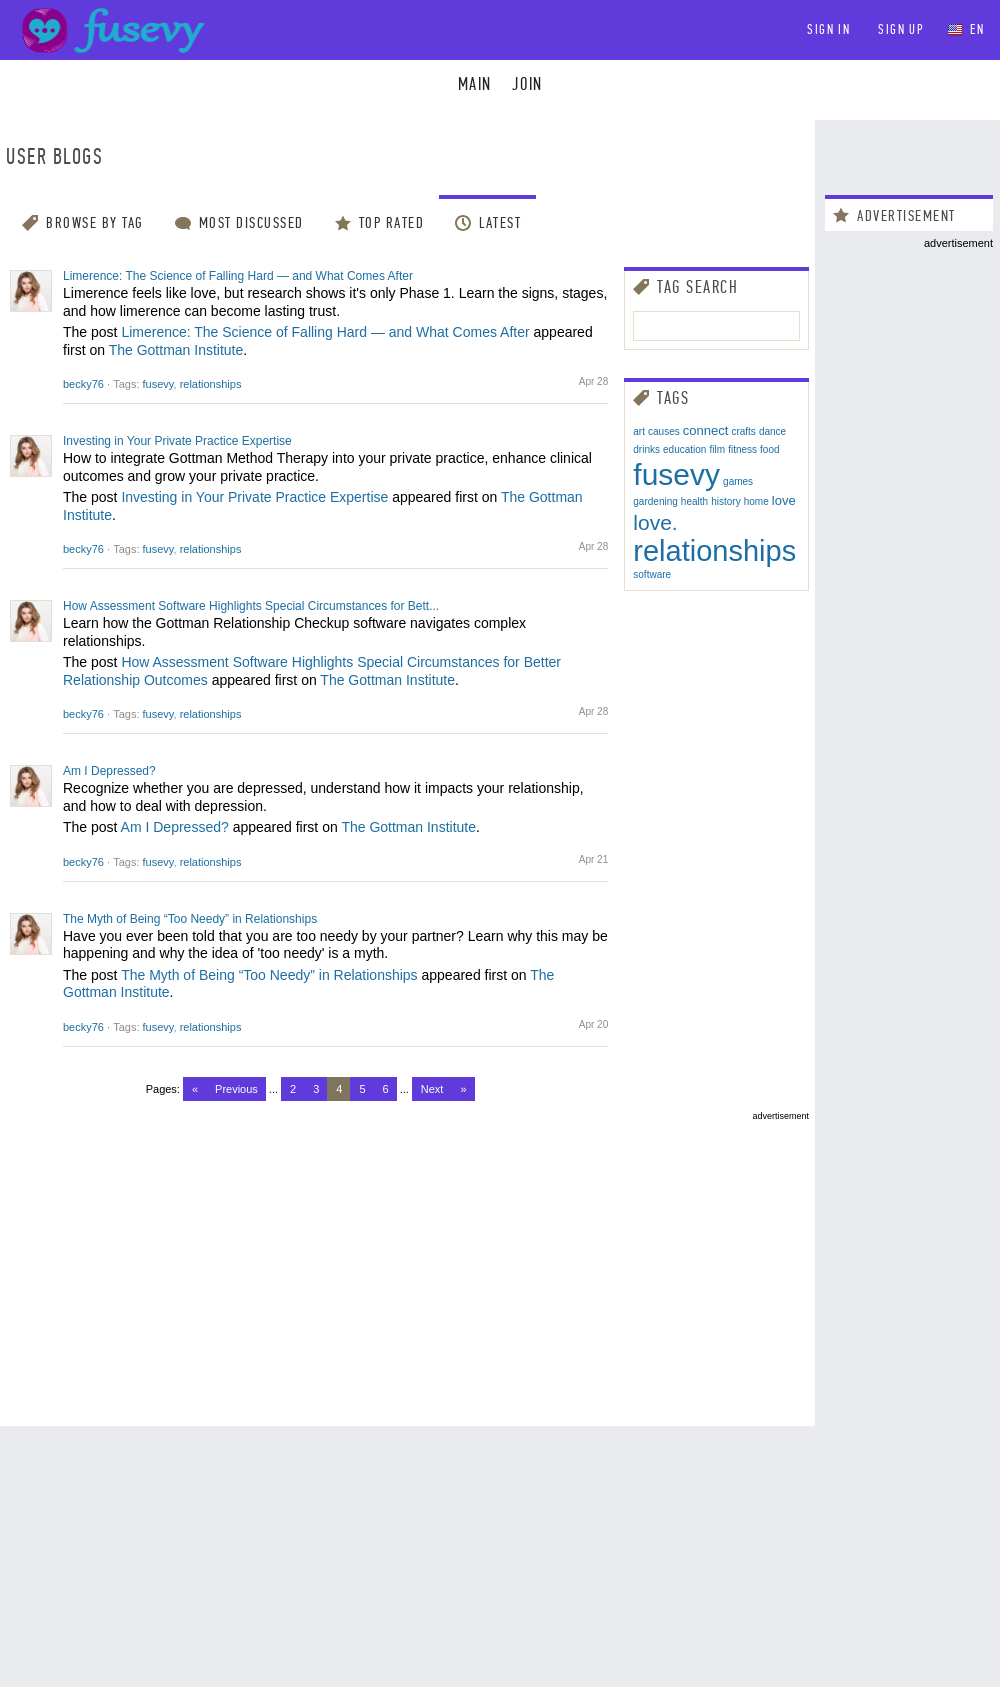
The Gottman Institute (176, 350)
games (738, 481)
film (718, 449)
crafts (743, 431)
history (725, 501)
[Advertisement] (407, 1261)
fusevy (158, 384)
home (756, 501)
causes (664, 431)
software (652, 574)
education (684, 449)
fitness (742, 449)
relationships (211, 384)
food (769, 449)
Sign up (901, 29)
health (694, 501)
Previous (236, 1089)
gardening (655, 501)
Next (432, 1089)
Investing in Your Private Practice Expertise (177, 441)
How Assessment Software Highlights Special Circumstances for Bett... (251, 606)
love (784, 500)
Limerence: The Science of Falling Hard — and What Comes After (238, 276)
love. (655, 522)
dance (772, 431)
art (639, 431)
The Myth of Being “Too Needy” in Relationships (190, 919)
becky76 (83, 384)
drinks (646, 449)
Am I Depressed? (109, 771)
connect (706, 430)
